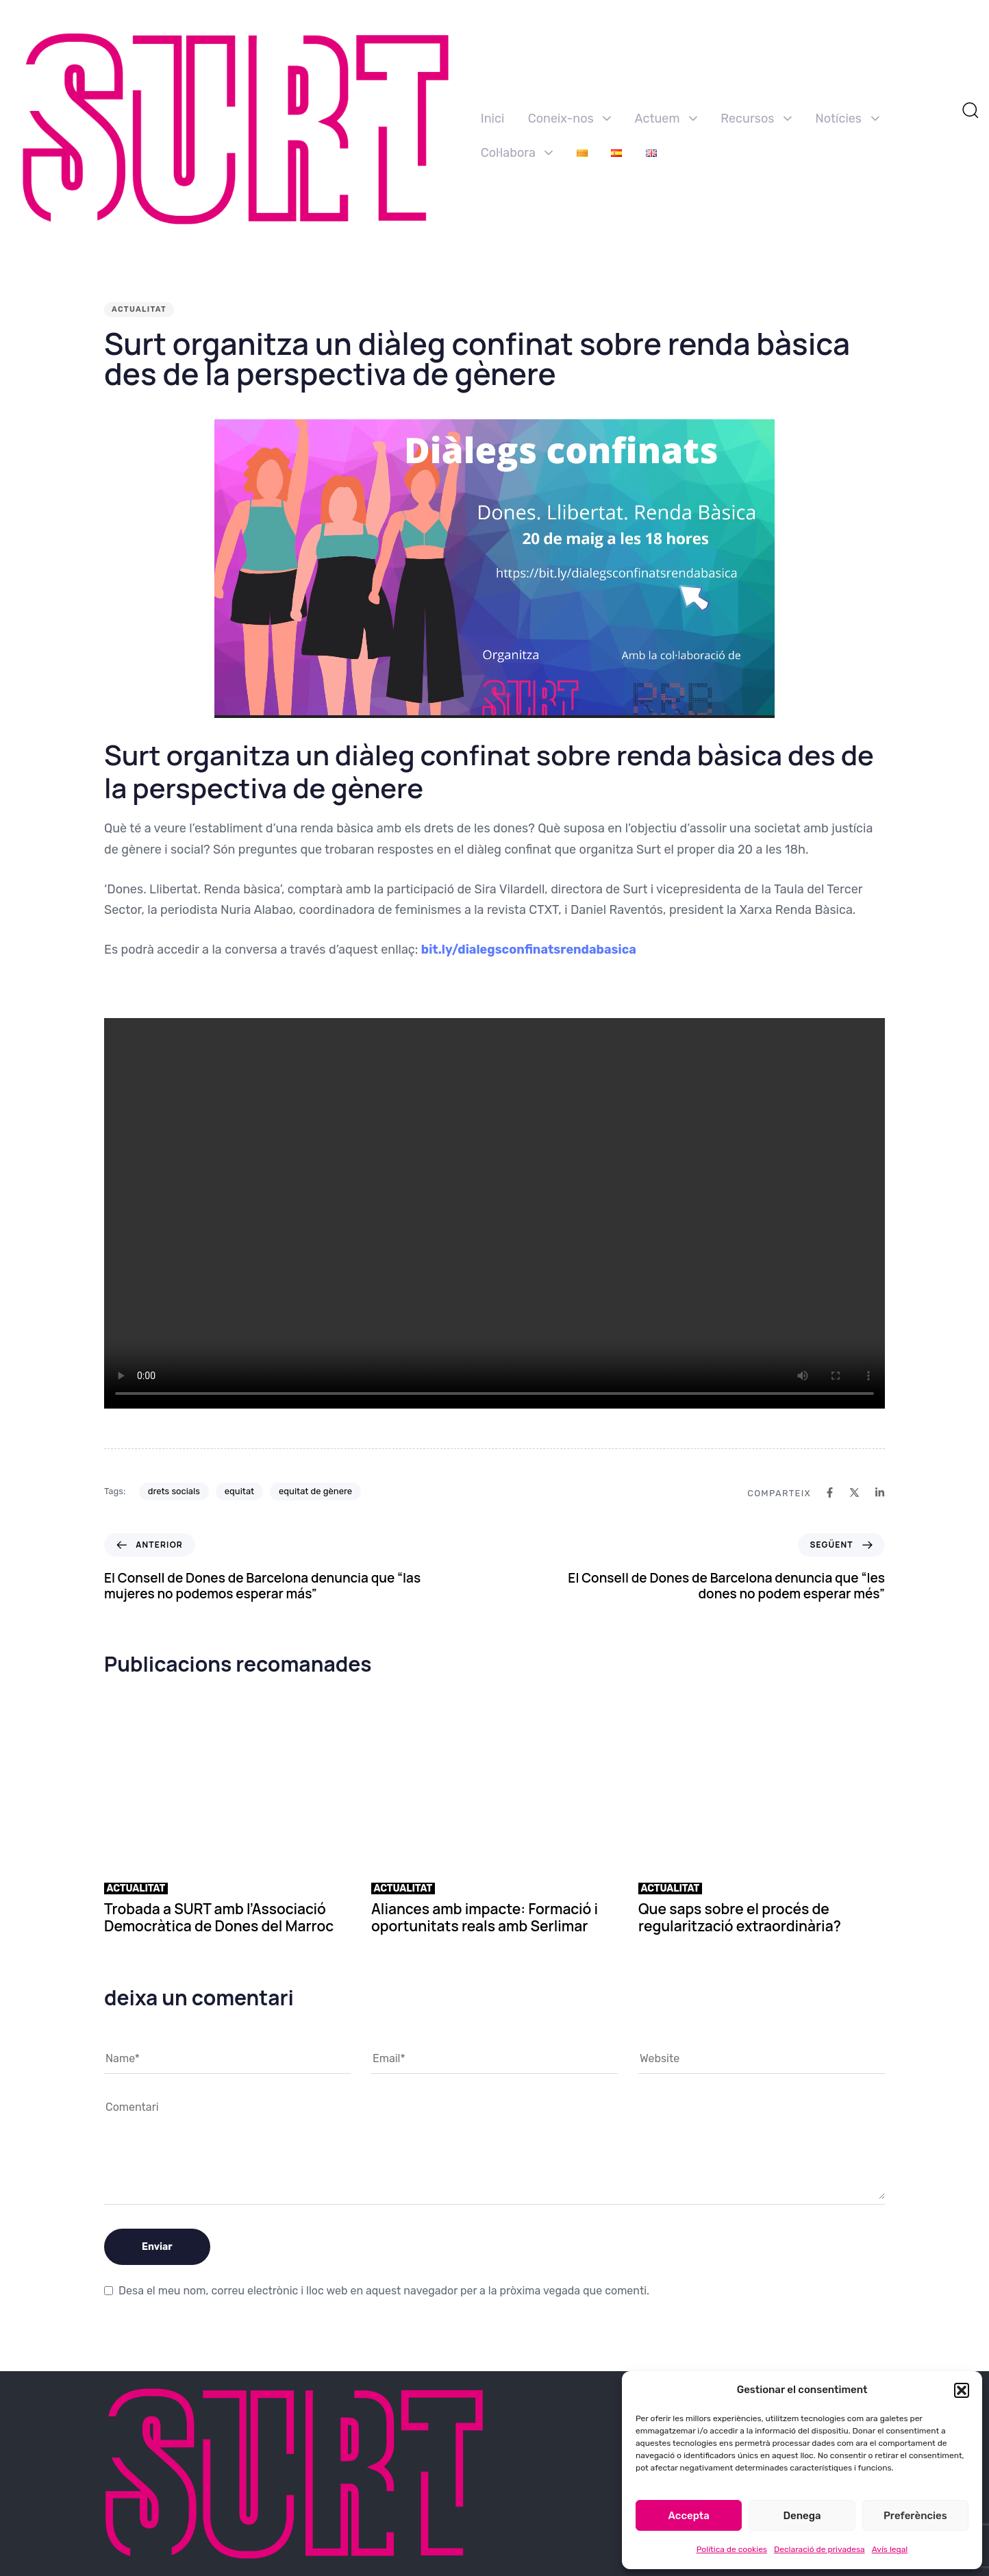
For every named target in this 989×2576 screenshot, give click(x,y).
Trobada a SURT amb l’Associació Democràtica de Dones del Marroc (219, 1917)
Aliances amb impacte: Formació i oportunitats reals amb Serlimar (484, 1917)
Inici (492, 118)
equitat (239, 1491)
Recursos (756, 118)
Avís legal (890, 2549)
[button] (961, 2390)
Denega (802, 2516)
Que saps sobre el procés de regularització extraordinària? (739, 1917)
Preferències (915, 2516)
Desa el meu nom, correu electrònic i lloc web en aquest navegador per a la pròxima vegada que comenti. (383, 2290)
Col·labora (517, 152)
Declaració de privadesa (819, 2549)
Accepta (689, 2516)
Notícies (847, 118)
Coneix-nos (569, 118)
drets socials (174, 1491)
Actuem (666, 118)
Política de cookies (732, 2549)
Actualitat (139, 309)
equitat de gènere (315, 1491)
